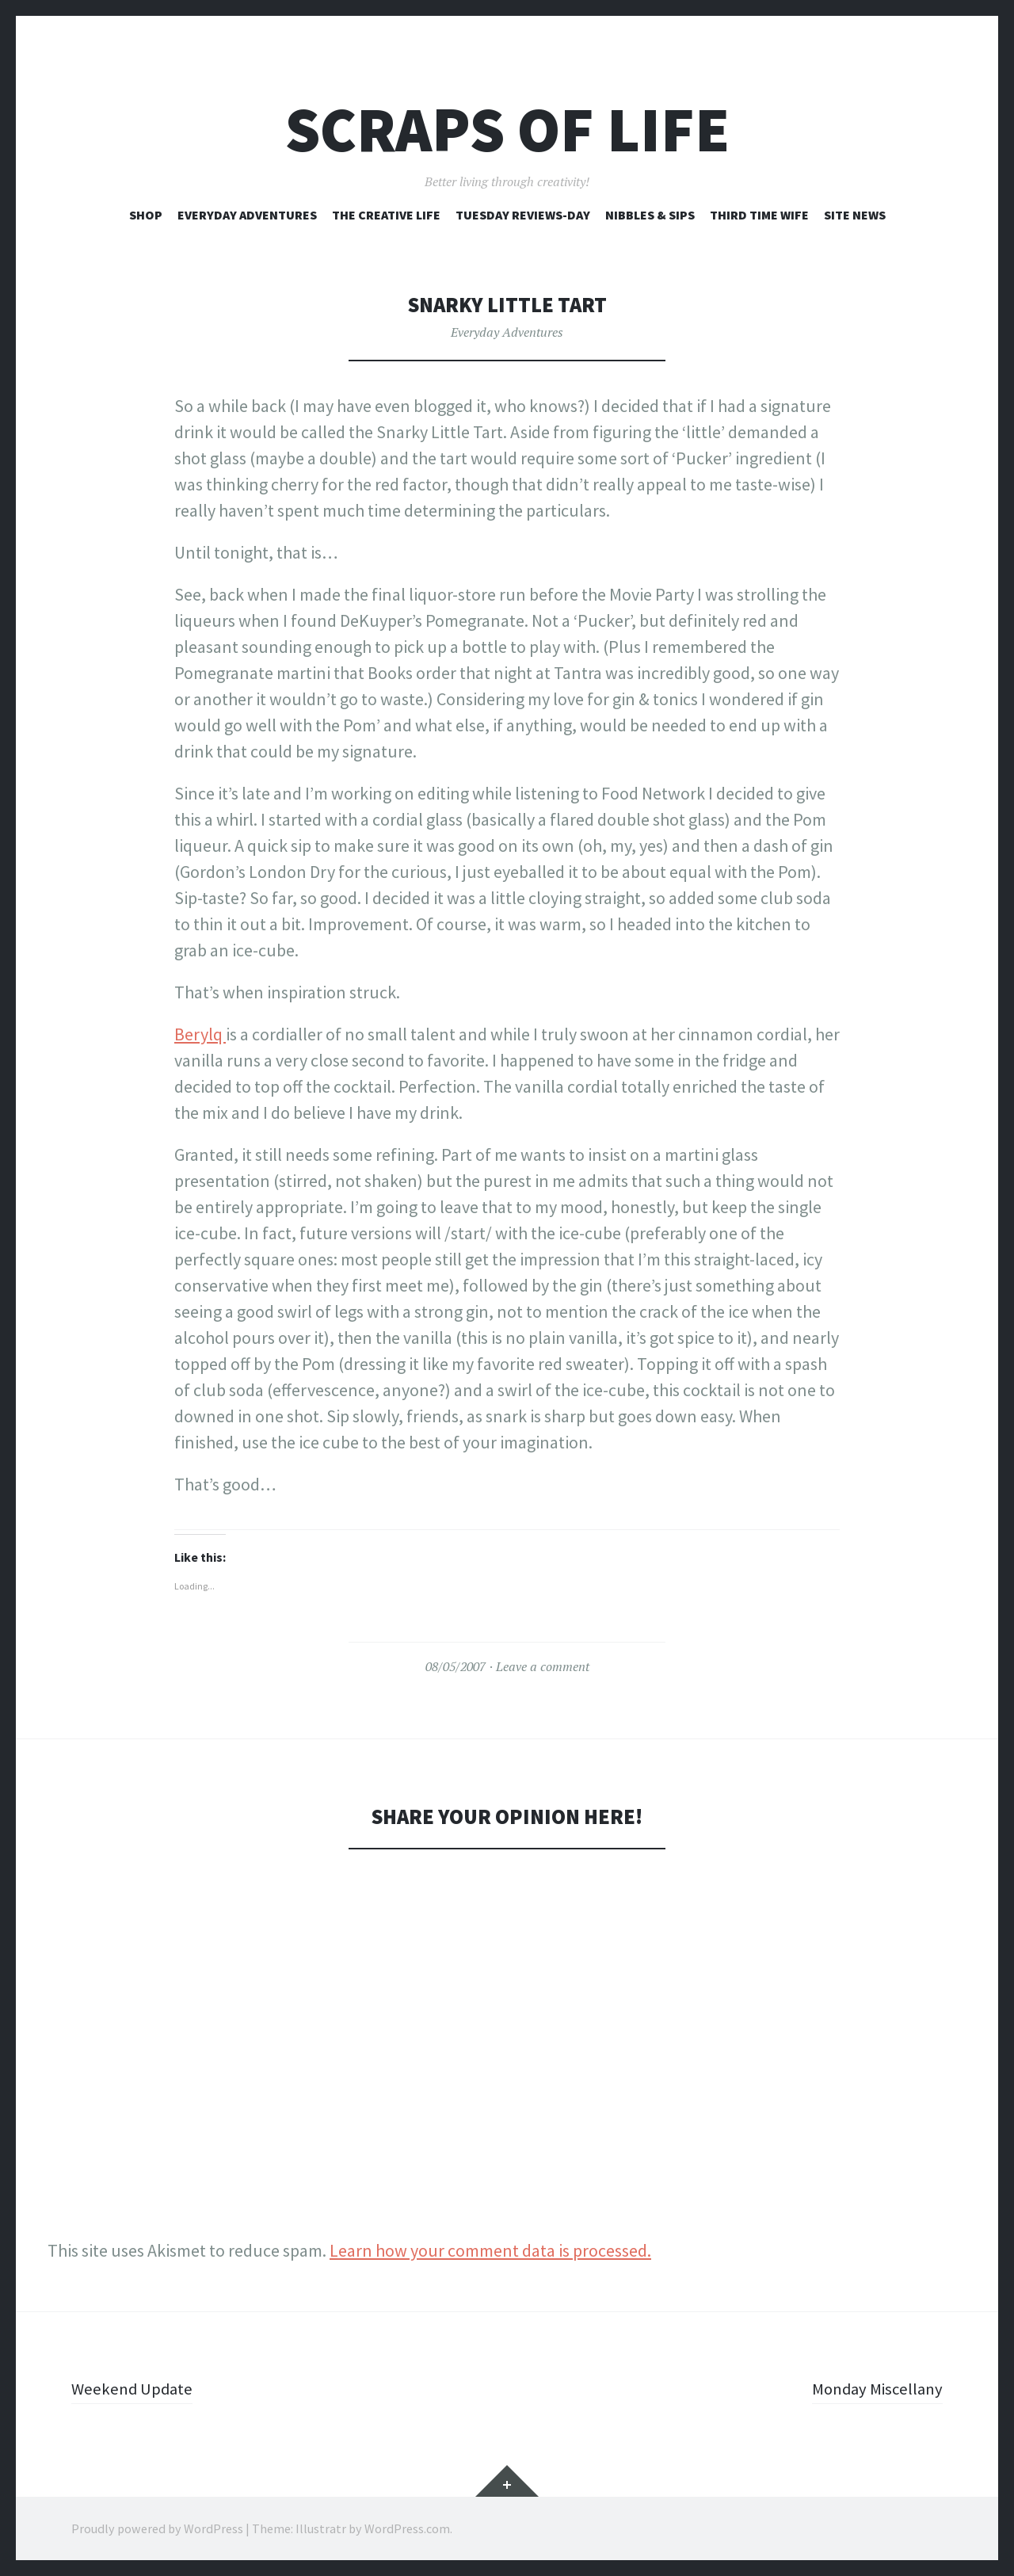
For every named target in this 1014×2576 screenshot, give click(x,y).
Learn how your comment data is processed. (490, 2250)
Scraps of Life (507, 129)
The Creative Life (386, 215)
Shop (145, 215)
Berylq (200, 1034)
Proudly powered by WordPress (157, 2528)
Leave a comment (542, 1666)
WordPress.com (407, 2528)
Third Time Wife (759, 215)
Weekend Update (133, 2388)
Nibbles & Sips (650, 215)
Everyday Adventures (247, 215)
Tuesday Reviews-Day (523, 215)
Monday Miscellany (873, 2388)
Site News (855, 215)
